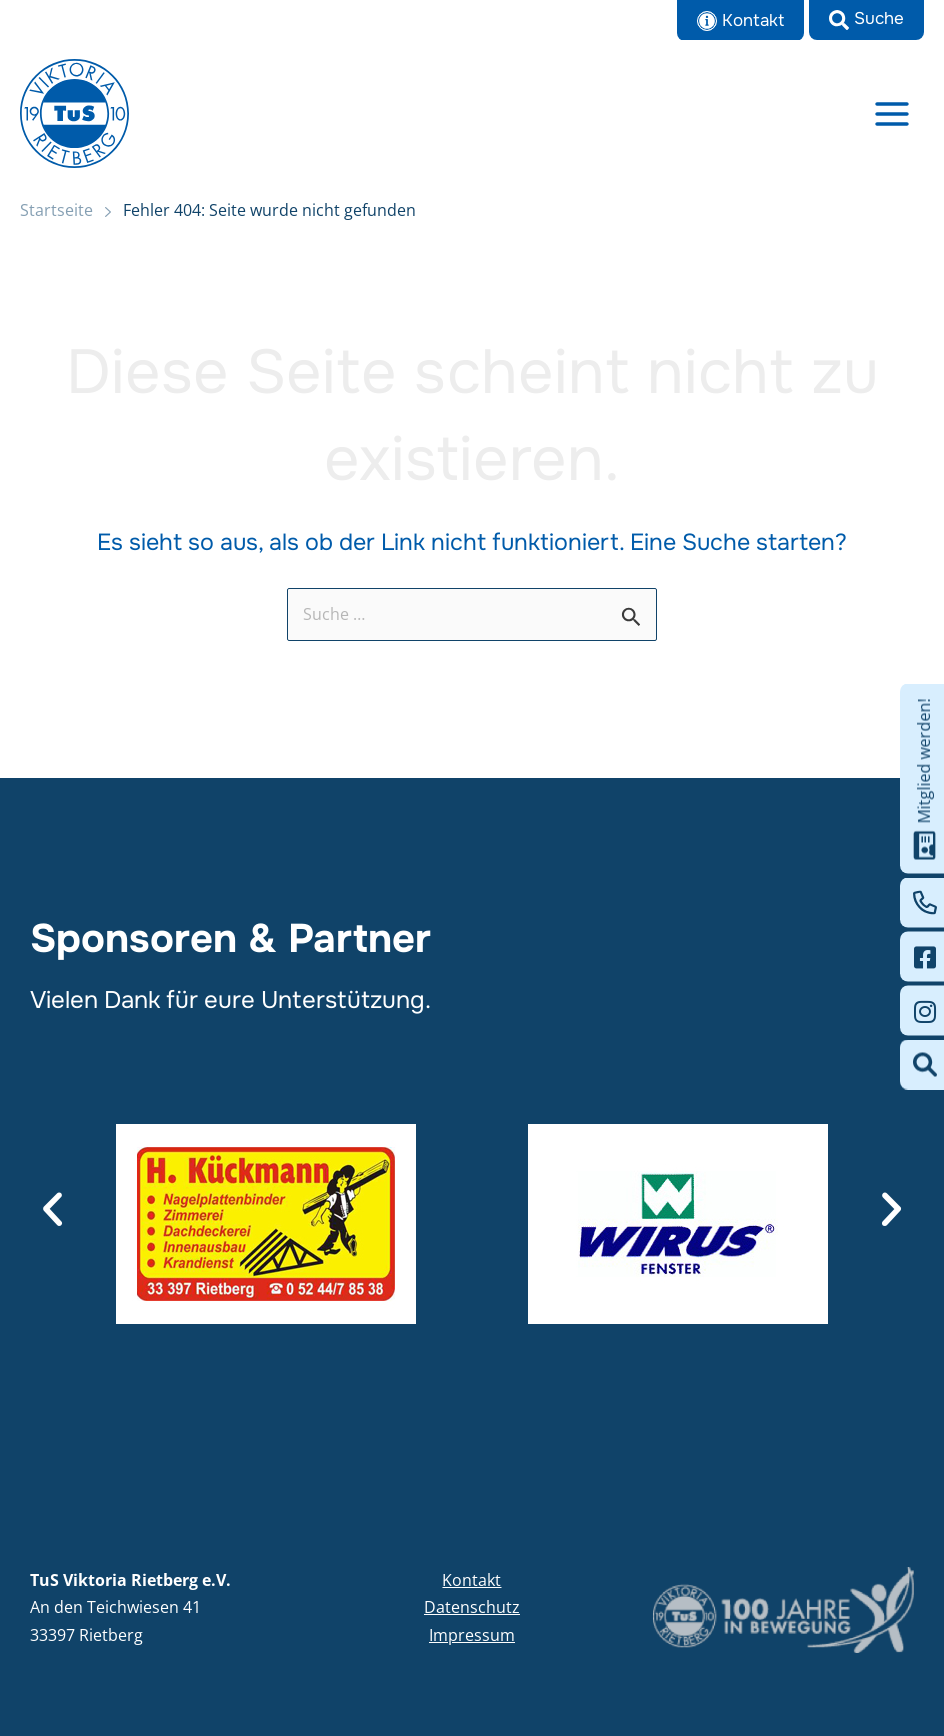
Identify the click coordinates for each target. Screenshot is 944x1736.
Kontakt (471, 1580)
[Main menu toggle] (892, 114)
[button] (866, 20)
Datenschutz (472, 1607)
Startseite (56, 213)
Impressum (472, 1635)
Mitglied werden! (924, 779)
